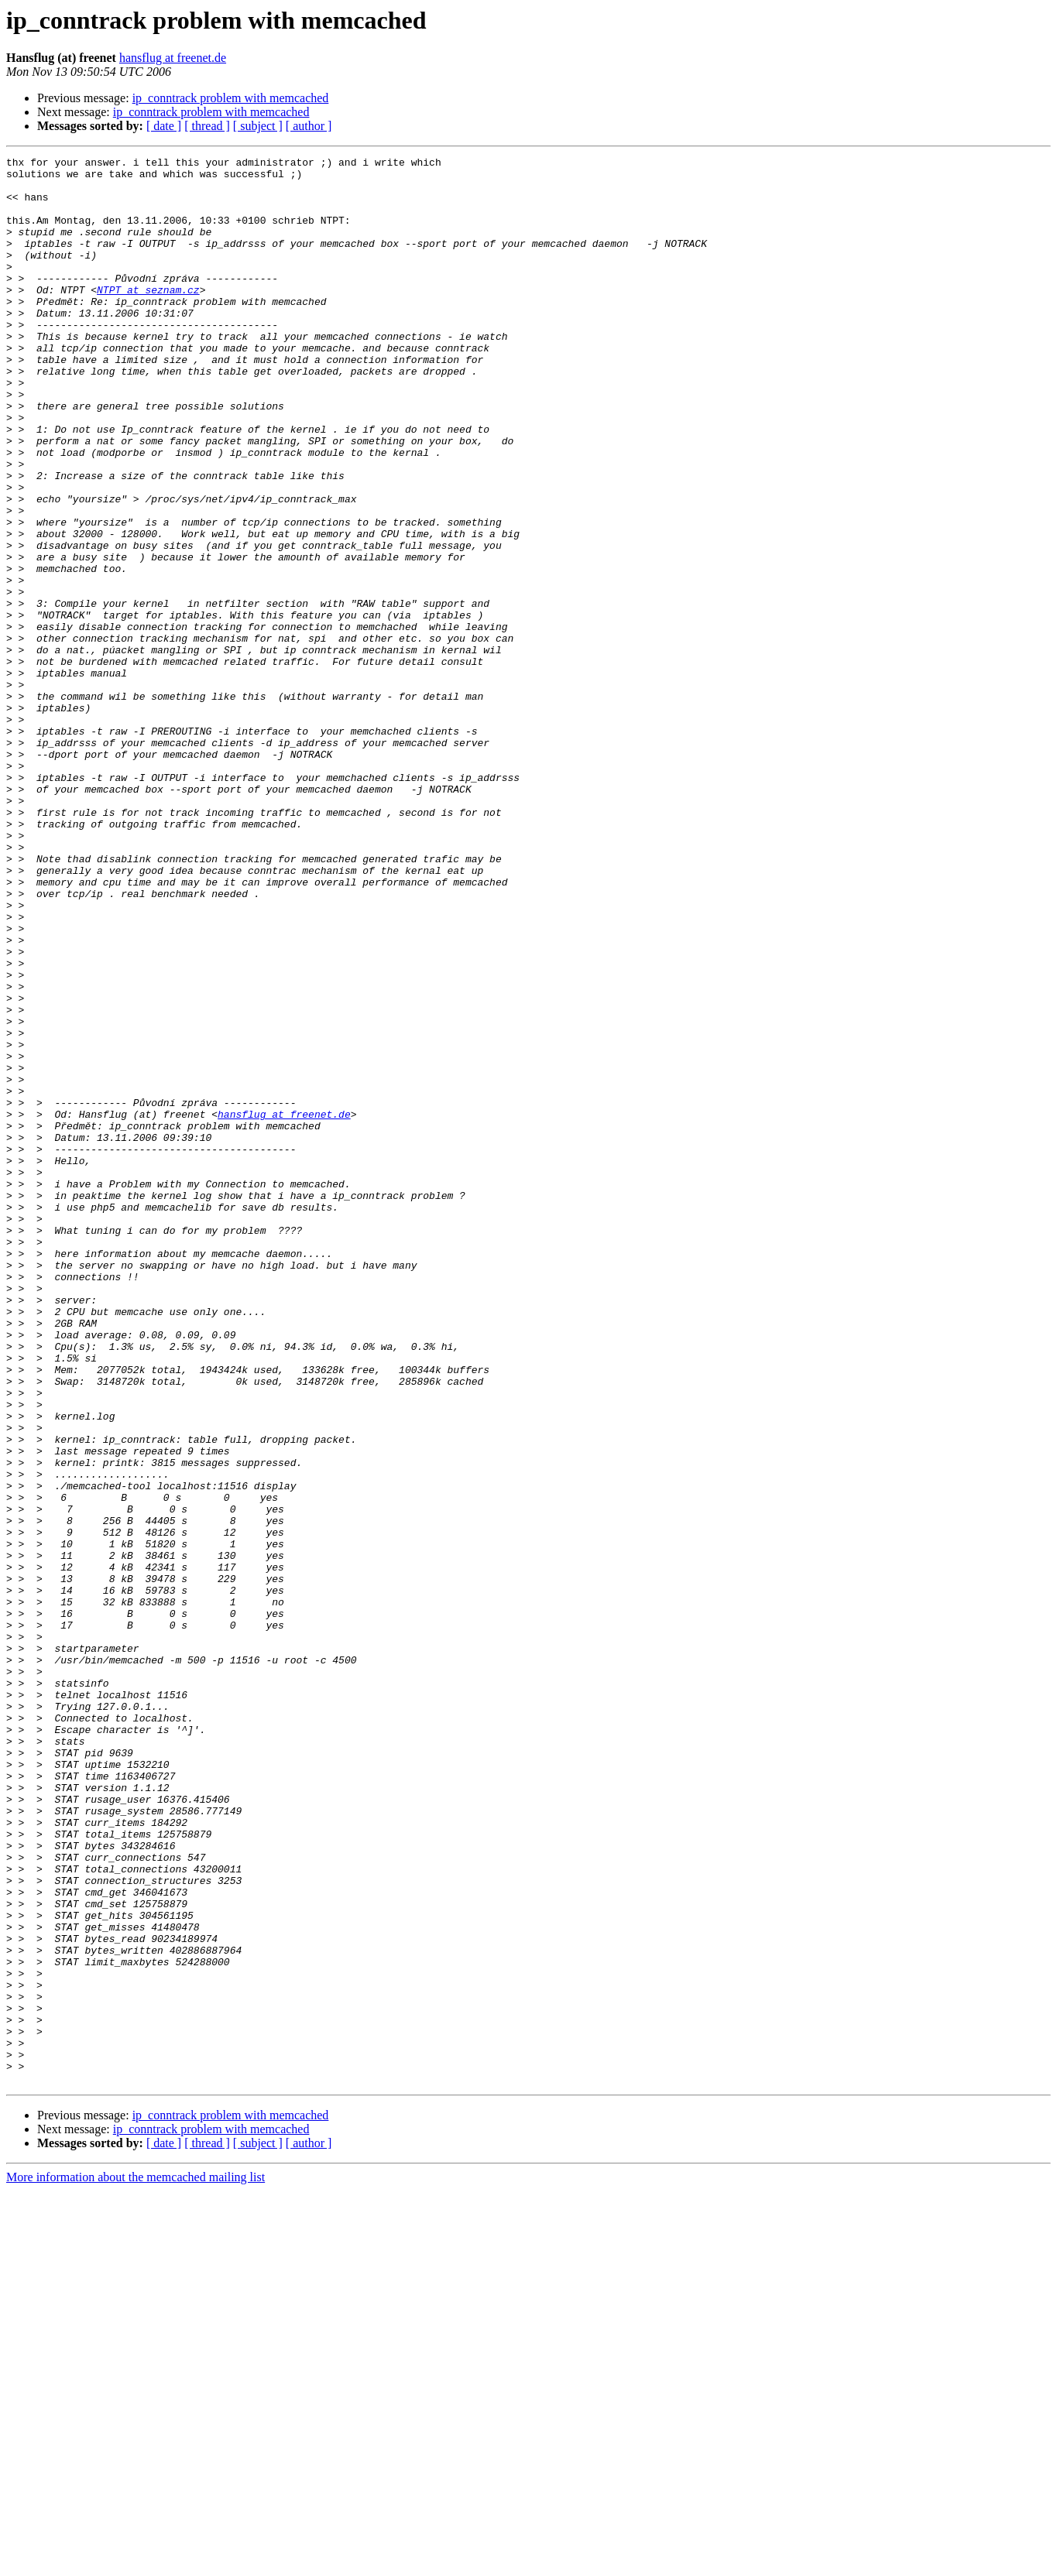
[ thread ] (207, 125)
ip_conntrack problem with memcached (230, 97)
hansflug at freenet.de (172, 57)
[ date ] (163, 125)
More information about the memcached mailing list (135, 2562)
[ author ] (309, 125)
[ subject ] (258, 125)
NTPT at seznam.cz (148, 317)
